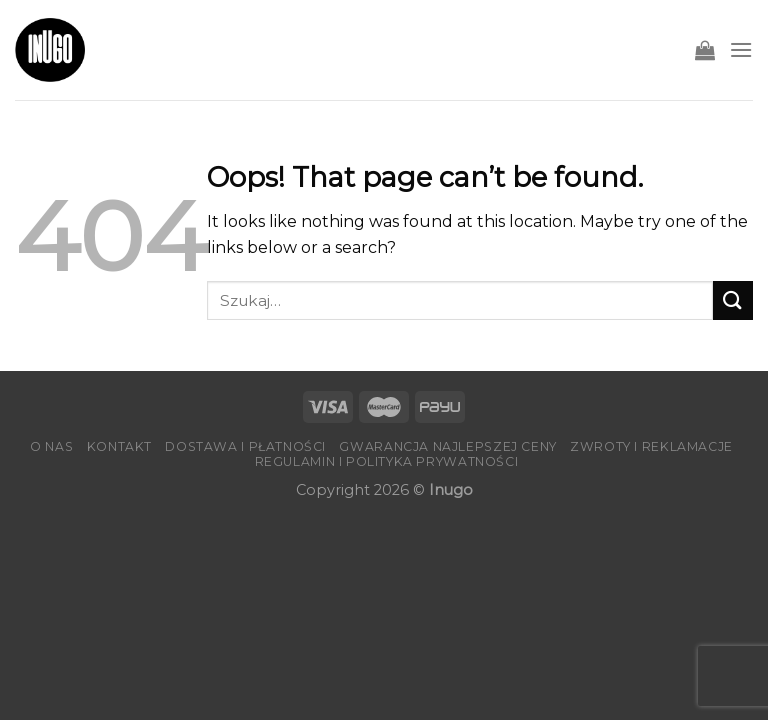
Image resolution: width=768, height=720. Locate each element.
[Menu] (741, 49)
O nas (51, 446)
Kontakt (119, 446)
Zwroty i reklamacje (651, 446)
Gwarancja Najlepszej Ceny (447, 446)
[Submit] (733, 300)
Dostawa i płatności (245, 446)
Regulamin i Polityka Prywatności (387, 461)
